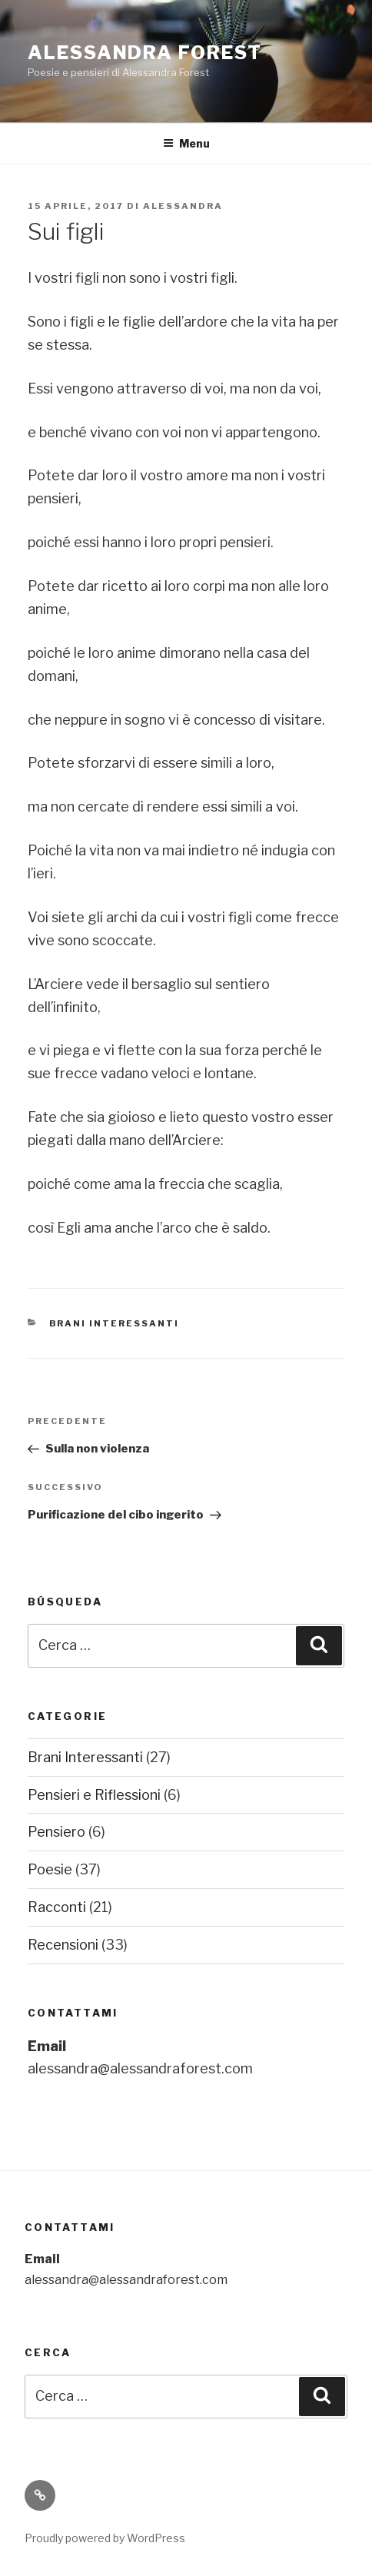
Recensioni (63, 1945)
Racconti (57, 1907)
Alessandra (183, 206)
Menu (186, 143)
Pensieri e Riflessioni (94, 1795)
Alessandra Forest (145, 52)
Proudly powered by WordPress (105, 2537)
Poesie (50, 1869)
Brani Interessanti (114, 1323)
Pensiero (56, 1832)
